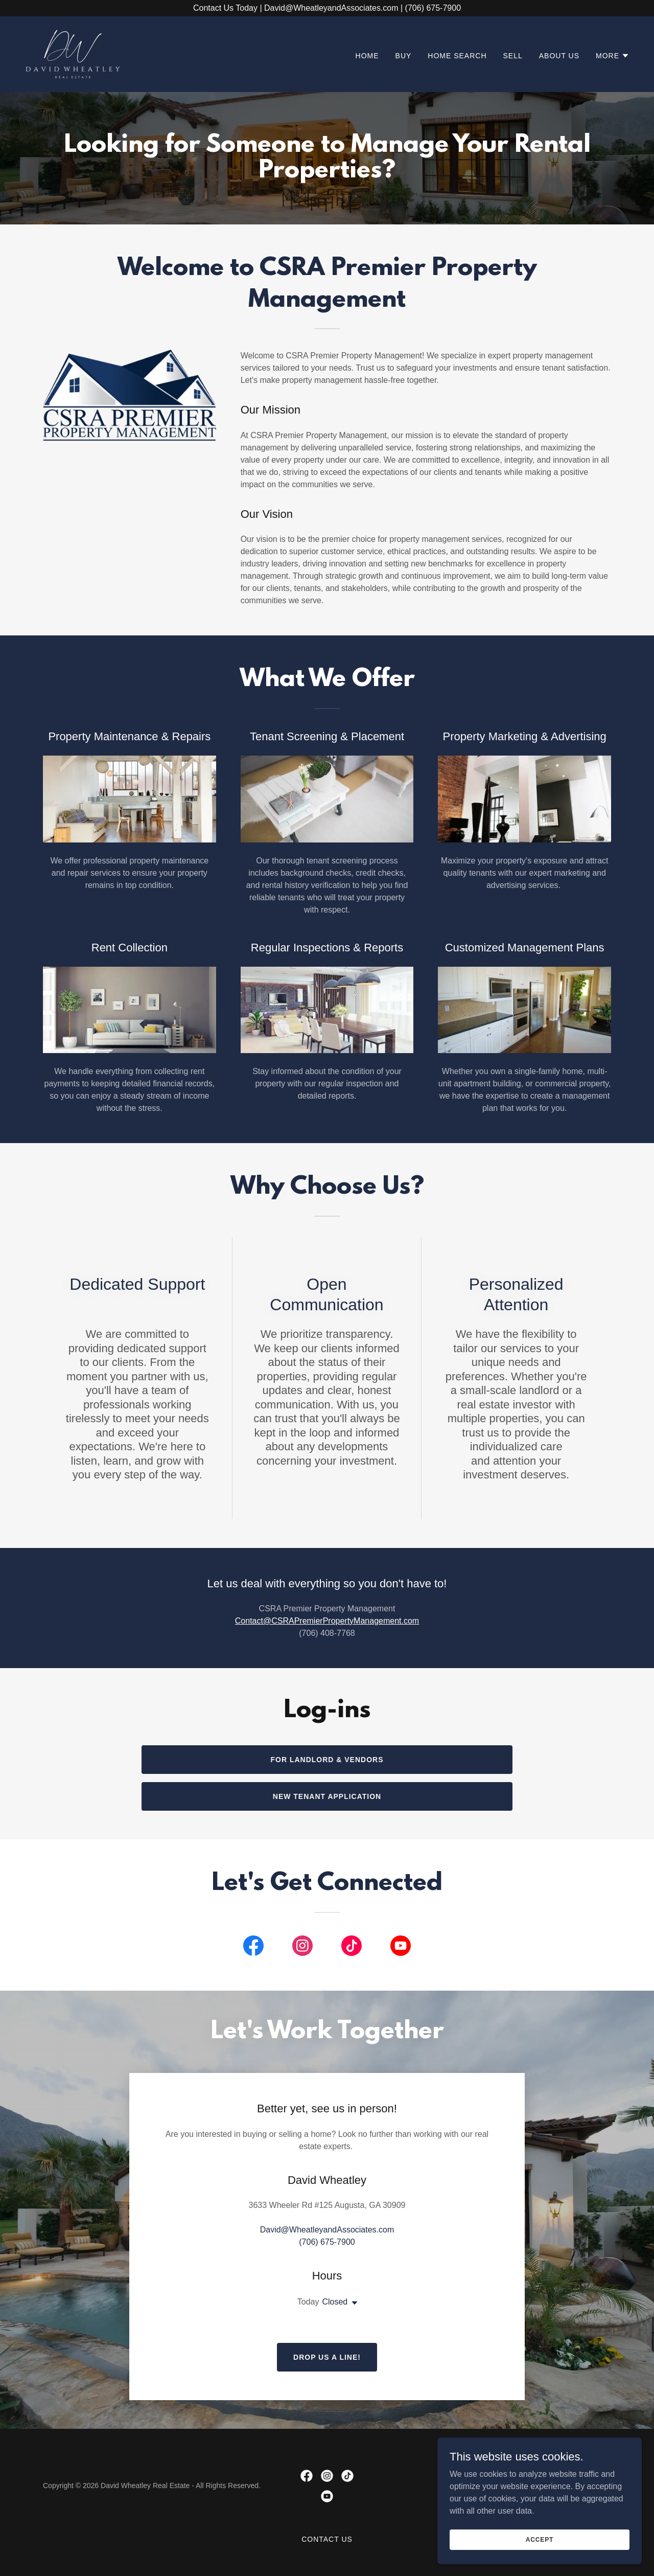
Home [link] (367, 56)
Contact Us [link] (327, 2539)
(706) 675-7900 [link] (327, 2242)
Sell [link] (513, 56)
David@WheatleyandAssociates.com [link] (327, 2229)
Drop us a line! (327, 2357)
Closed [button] (334, 2301)
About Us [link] (559, 56)
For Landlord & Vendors (327, 1760)
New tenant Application (327, 1796)
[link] (73, 53)
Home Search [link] (457, 56)
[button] (612, 56)
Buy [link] (403, 56)
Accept (539, 2539)
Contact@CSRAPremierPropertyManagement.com (327, 1620)
